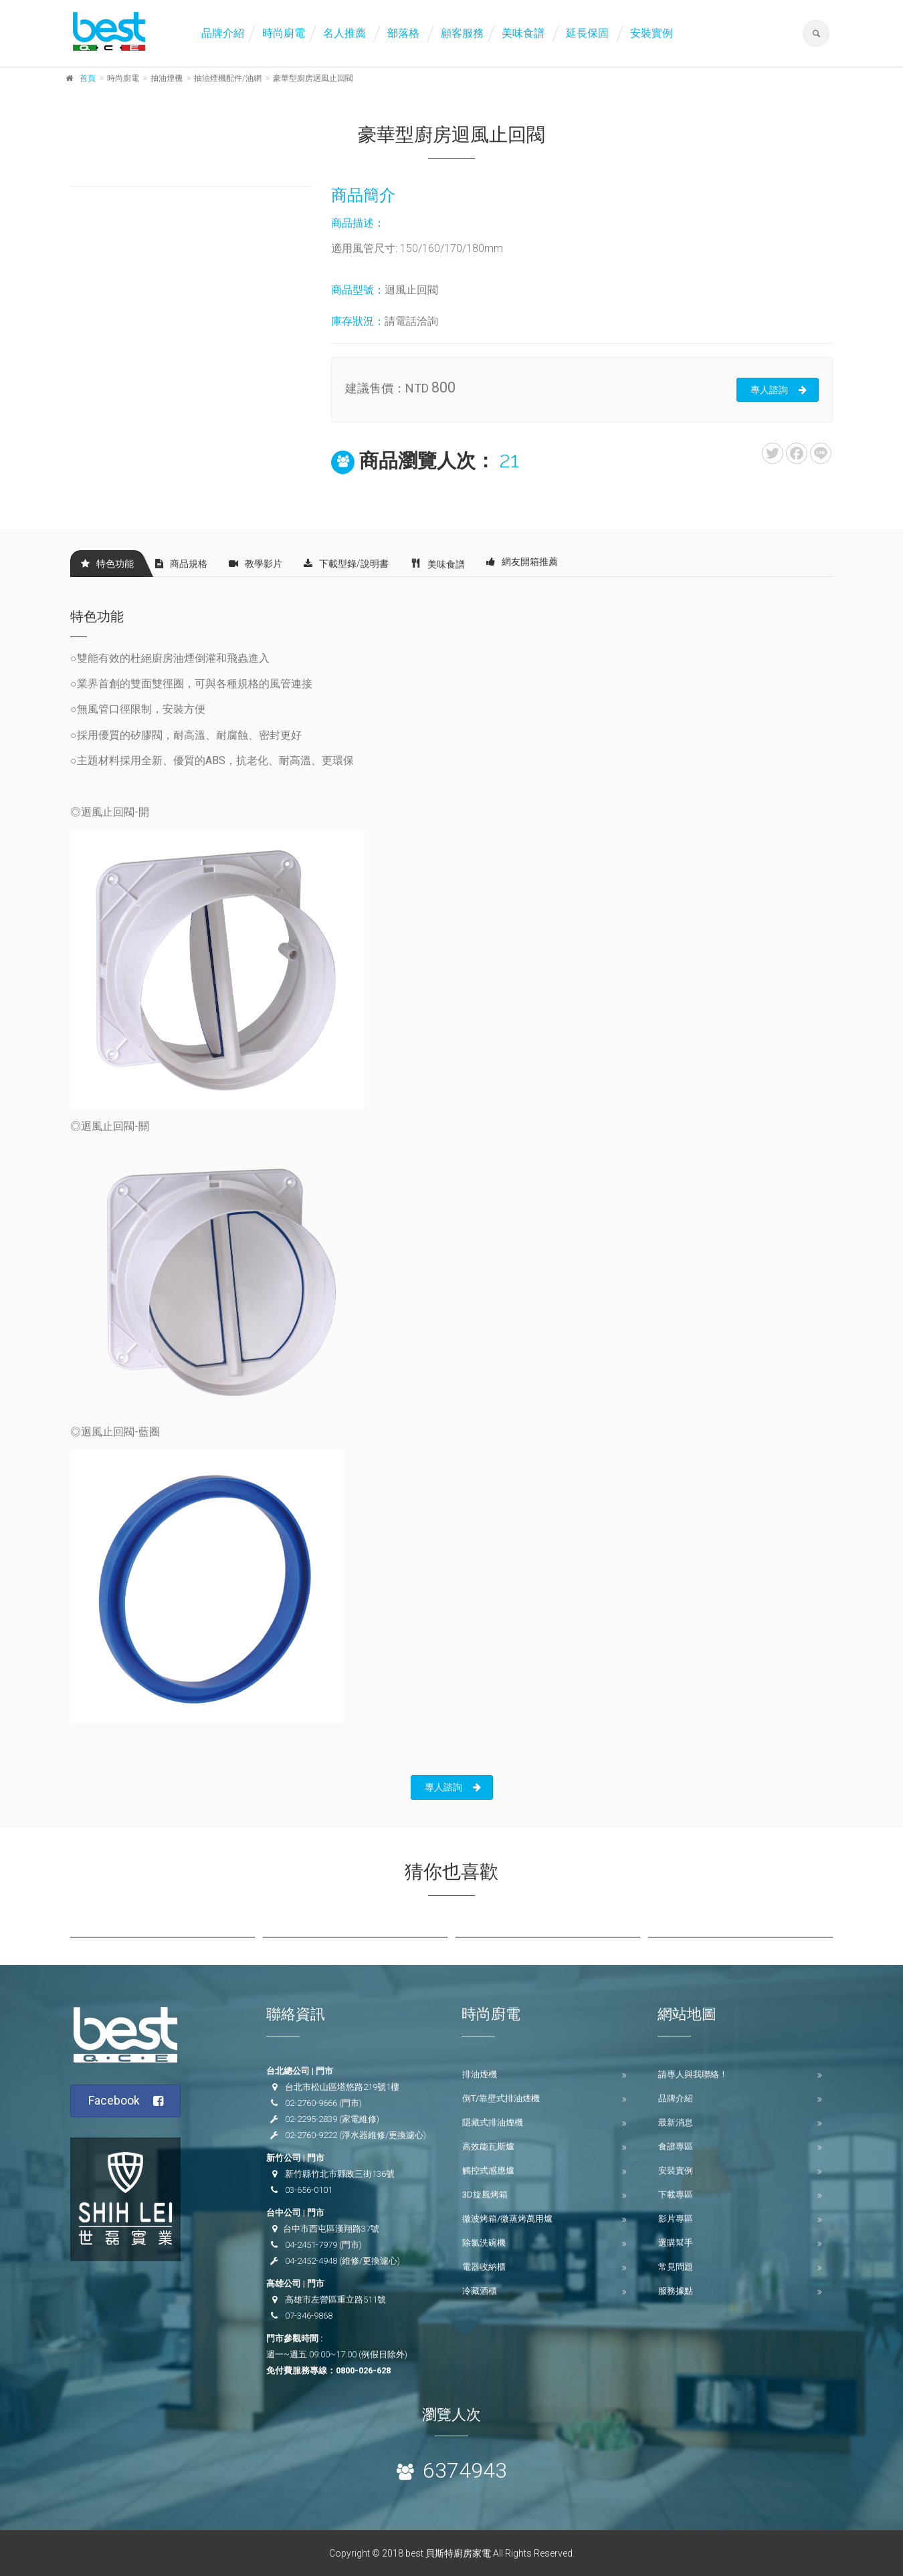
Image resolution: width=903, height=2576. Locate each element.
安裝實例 (651, 33)
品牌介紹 (222, 33)
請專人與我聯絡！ (693, 2074)
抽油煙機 (166, 78)
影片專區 (675, 2219)
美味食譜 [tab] (437, 563)
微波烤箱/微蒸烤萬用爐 (507, 2219)
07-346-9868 (308, 2316)
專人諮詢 (778, 389)
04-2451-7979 (311, 2245)
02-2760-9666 (311, 2103)
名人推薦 (344, 33)
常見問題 (675, 2267)
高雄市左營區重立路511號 (335, 2300)
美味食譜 (523, 33)
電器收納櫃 (484, 2267)
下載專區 (675, 2195)
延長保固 (587, 33)
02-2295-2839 (311, 2119)
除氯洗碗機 (484, 2243)
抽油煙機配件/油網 (228, 78)
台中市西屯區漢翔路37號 (331, 2229)
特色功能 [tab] (107, 563)
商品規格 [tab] (181, 563)
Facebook (126, 2101)
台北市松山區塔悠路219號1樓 (342, 2087)
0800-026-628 (363, 2370)
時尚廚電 (283, 33)
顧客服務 (462, 33)
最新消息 (675, 2122)
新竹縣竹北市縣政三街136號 (340, 2174)
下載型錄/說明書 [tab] (346, 563)
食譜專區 (675, 2146)
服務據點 (675, 2291)
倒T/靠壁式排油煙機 (501, 2098)
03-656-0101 (308, 2190)
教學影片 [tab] (255, 563)
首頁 (88, 78)
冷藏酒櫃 (479, 2291)
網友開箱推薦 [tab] (522, 561)
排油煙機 (479, 2074)
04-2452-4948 (311, 2261)
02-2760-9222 (311, 2135)
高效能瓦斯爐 (488, 2146)
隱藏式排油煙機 (492, 2122)
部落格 (403, 33)
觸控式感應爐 (488, 2170)
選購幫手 (675, 2243)
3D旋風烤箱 (485, 2195)
